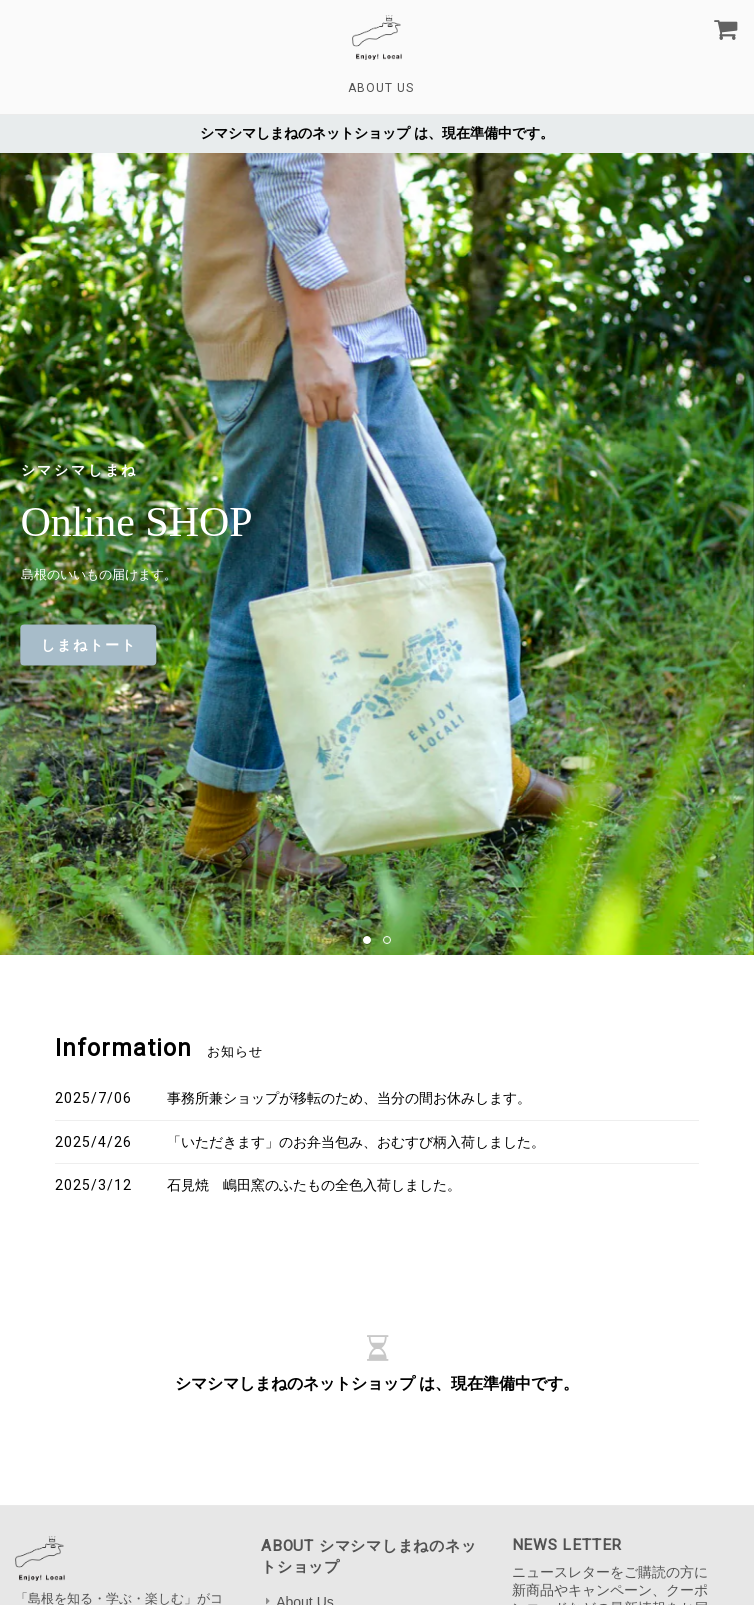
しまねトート (89, 645)
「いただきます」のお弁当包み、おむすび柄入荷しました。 (356, 1142)
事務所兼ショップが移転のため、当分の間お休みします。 (349, 1098)
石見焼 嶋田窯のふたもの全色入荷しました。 (314, 1185)
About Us (381, 88)
